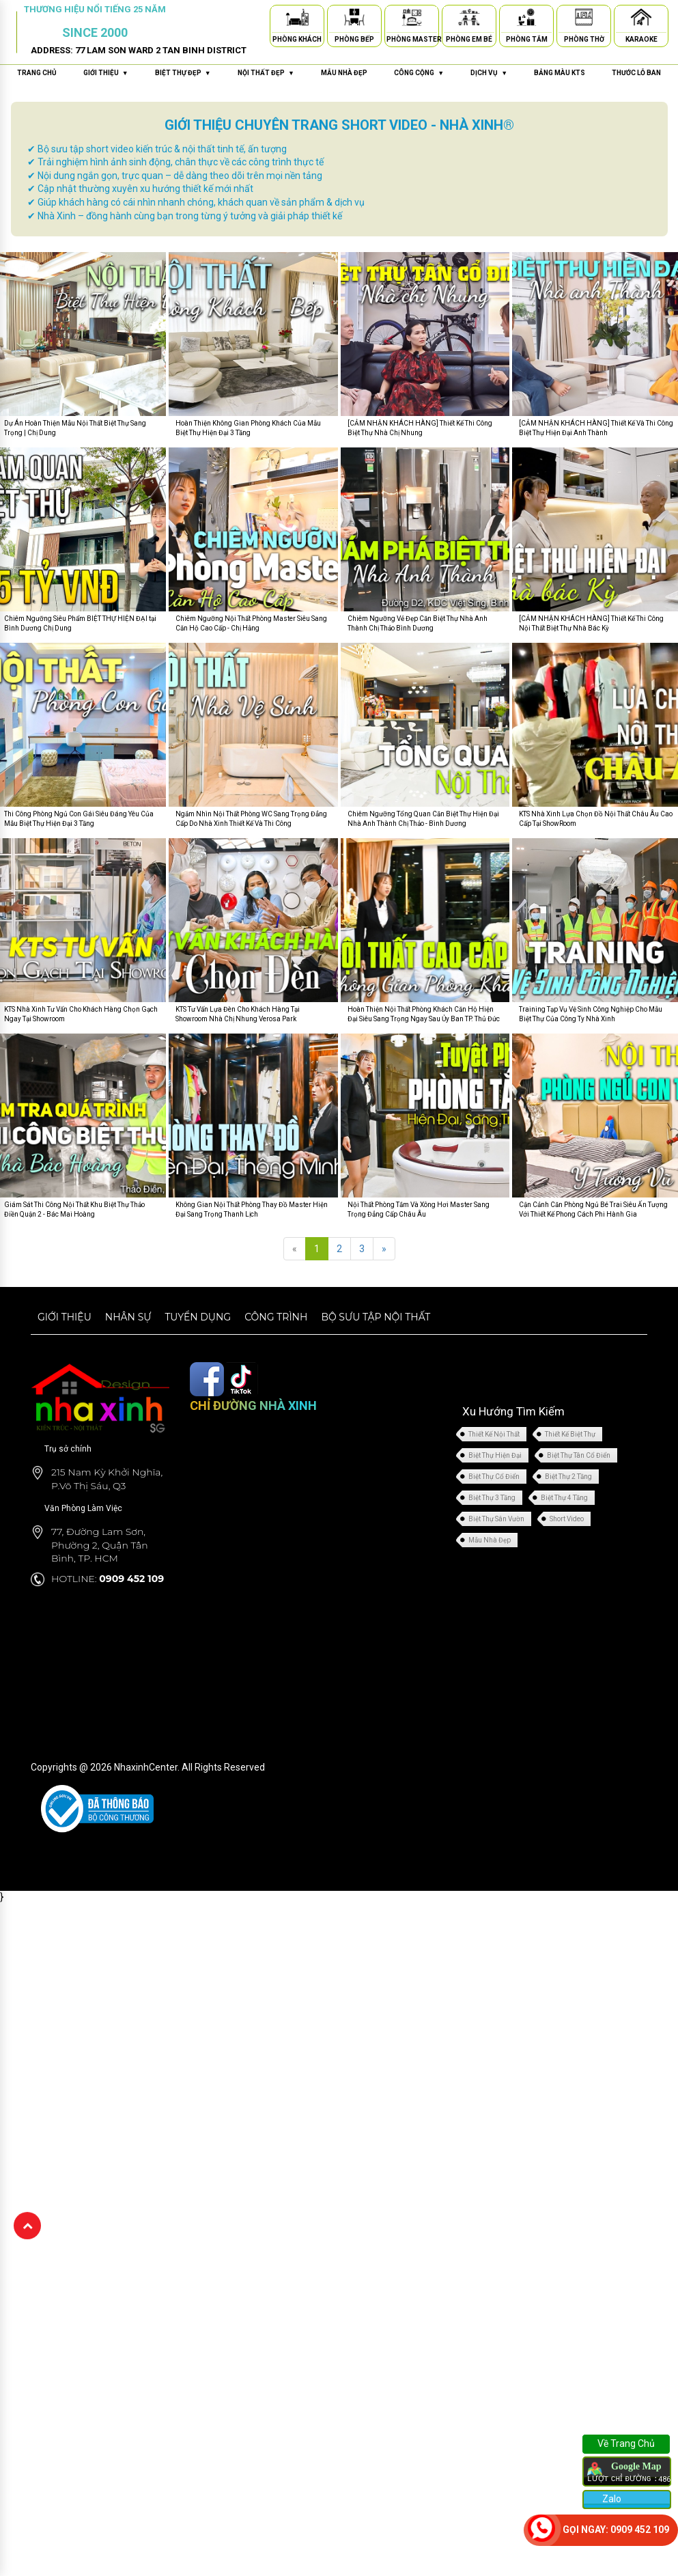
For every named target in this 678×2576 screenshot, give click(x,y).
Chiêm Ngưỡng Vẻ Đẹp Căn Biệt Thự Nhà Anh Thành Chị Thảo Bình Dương (418, 623)
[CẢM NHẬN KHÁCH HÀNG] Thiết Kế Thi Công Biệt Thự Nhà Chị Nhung (420, 428)
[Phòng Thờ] (584, 19)
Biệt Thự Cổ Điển (494, 1476)
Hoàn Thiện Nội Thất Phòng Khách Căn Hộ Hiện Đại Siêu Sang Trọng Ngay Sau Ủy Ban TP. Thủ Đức (424, 1014)
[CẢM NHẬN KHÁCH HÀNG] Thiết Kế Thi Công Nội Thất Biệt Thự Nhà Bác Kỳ (591, 623)
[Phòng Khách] (297, 19)
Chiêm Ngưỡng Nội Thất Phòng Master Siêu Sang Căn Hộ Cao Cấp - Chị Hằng (251, 623)
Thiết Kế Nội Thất (494, 1434)
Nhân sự (128, 1317)
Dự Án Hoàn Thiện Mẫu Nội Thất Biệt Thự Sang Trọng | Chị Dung (75, 428)
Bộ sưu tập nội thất (375, 1317)
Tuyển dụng (198, 1317)
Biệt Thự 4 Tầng (564, 1497)
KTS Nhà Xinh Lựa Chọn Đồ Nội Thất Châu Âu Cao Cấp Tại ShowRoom (596, 818)
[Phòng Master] (411, 19)
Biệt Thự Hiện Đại (495, 1455)
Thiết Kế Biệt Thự (570, 1434)
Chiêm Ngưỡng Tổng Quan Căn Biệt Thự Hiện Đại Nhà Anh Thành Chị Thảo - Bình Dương (423, 818)
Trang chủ (37, 73)
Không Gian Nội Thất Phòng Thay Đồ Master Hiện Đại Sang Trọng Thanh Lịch (251, 1209)
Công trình (275, 1317)
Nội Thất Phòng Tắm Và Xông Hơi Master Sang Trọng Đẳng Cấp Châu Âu (419, 1209)
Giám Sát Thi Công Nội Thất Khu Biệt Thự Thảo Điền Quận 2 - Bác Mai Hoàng (74, 1209)
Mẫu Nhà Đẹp (489, 1540)
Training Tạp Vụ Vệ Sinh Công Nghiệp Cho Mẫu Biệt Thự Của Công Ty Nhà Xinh (590, 1014)
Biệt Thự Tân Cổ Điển (578, 1455)
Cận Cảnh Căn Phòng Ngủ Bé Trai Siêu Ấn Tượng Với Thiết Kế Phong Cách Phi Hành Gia (593, 1209)
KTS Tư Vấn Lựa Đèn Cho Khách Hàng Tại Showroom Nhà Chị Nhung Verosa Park (237, 1014)
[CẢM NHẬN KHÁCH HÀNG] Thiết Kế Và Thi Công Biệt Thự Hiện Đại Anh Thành (596, 428)
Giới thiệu (64, 1317)
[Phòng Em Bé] (469, 19)
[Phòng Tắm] (526, 19)
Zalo (610, 2498)
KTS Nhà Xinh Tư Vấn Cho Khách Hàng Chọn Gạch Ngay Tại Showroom (81, 1014)
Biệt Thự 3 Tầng (491, 1497)
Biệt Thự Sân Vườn (496, 1519)
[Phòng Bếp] (354, 19)
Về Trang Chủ (626, 2443)
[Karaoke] (641, 19)
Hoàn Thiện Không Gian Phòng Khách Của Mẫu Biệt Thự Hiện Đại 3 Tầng (248, 428)
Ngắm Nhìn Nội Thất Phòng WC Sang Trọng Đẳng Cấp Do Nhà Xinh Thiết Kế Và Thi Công (251, 818)
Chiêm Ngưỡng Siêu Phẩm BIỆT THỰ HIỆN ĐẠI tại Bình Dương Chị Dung (80, 623)
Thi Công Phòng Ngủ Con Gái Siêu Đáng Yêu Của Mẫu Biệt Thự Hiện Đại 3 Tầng (79, 818)
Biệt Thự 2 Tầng (568, 1476)
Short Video (567, 1519)
